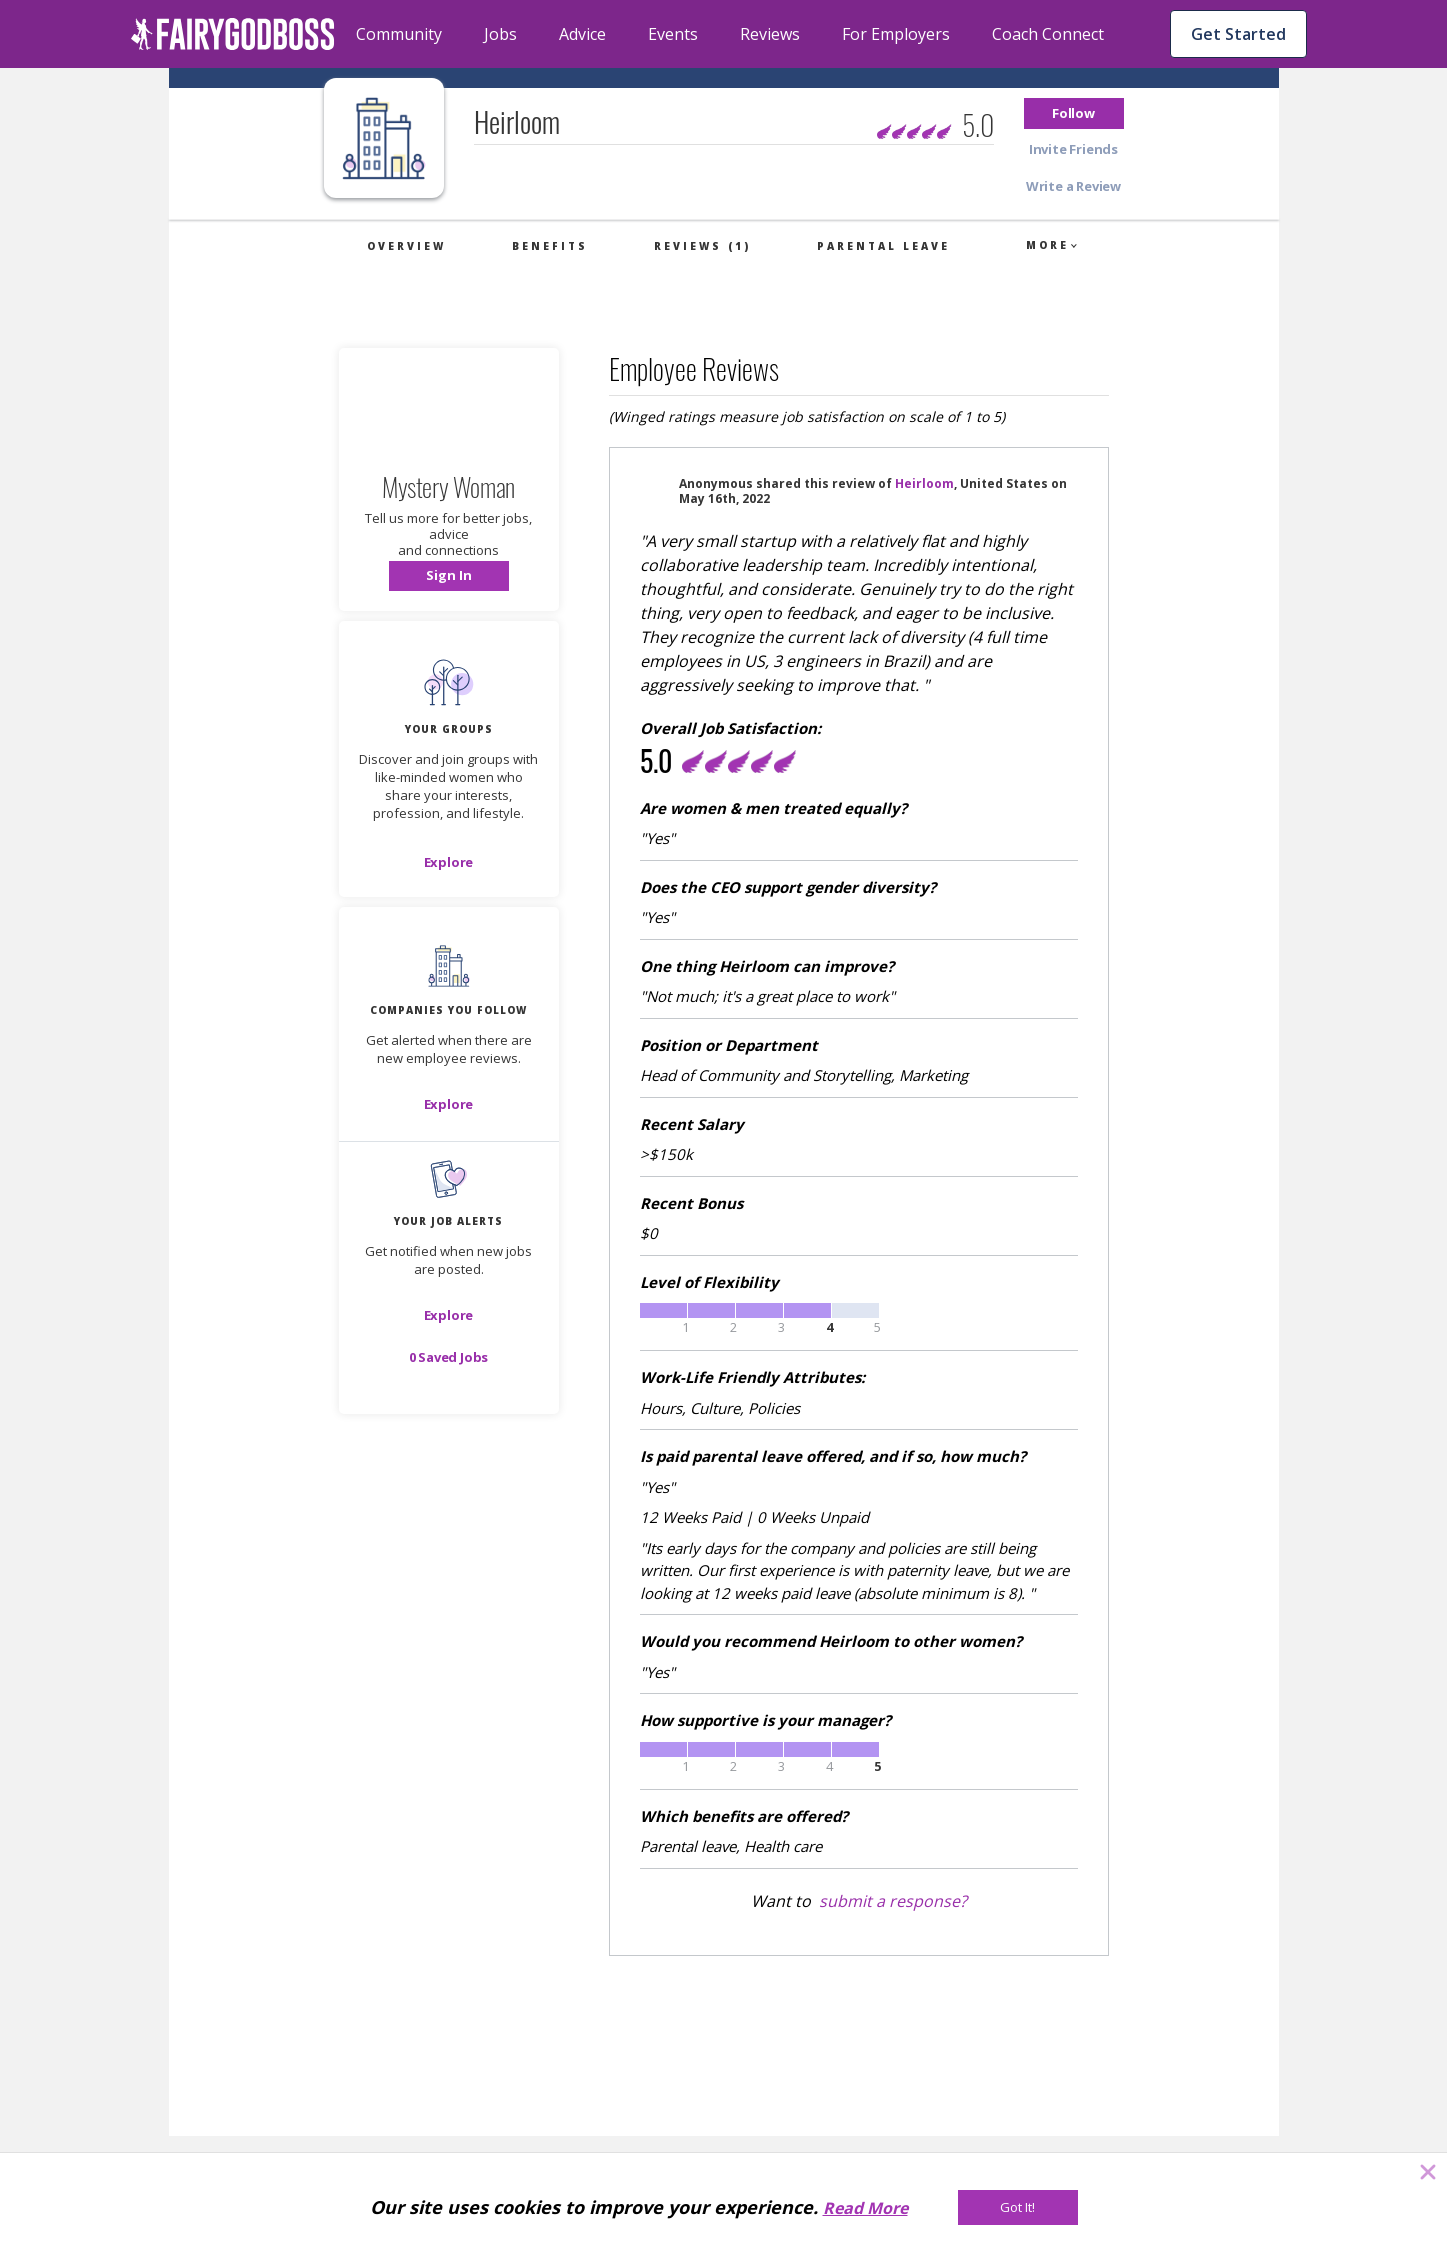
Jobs (500, 34)
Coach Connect (1048, 34)
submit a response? (893, 1901)
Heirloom (924, 483)
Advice (582, 34)
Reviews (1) (702, 246)
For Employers (896, 34)
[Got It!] (1018, 2207)
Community (399, 34)
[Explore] (449, 862)
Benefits (550, 246)
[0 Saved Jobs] (449, 1357)
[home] (233, 34)
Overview (406, 246)
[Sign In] (449, 576)
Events (673, 34)
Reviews (770, 34)
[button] (1074, 113)
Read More (865, 2208)
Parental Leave (883, 246)
